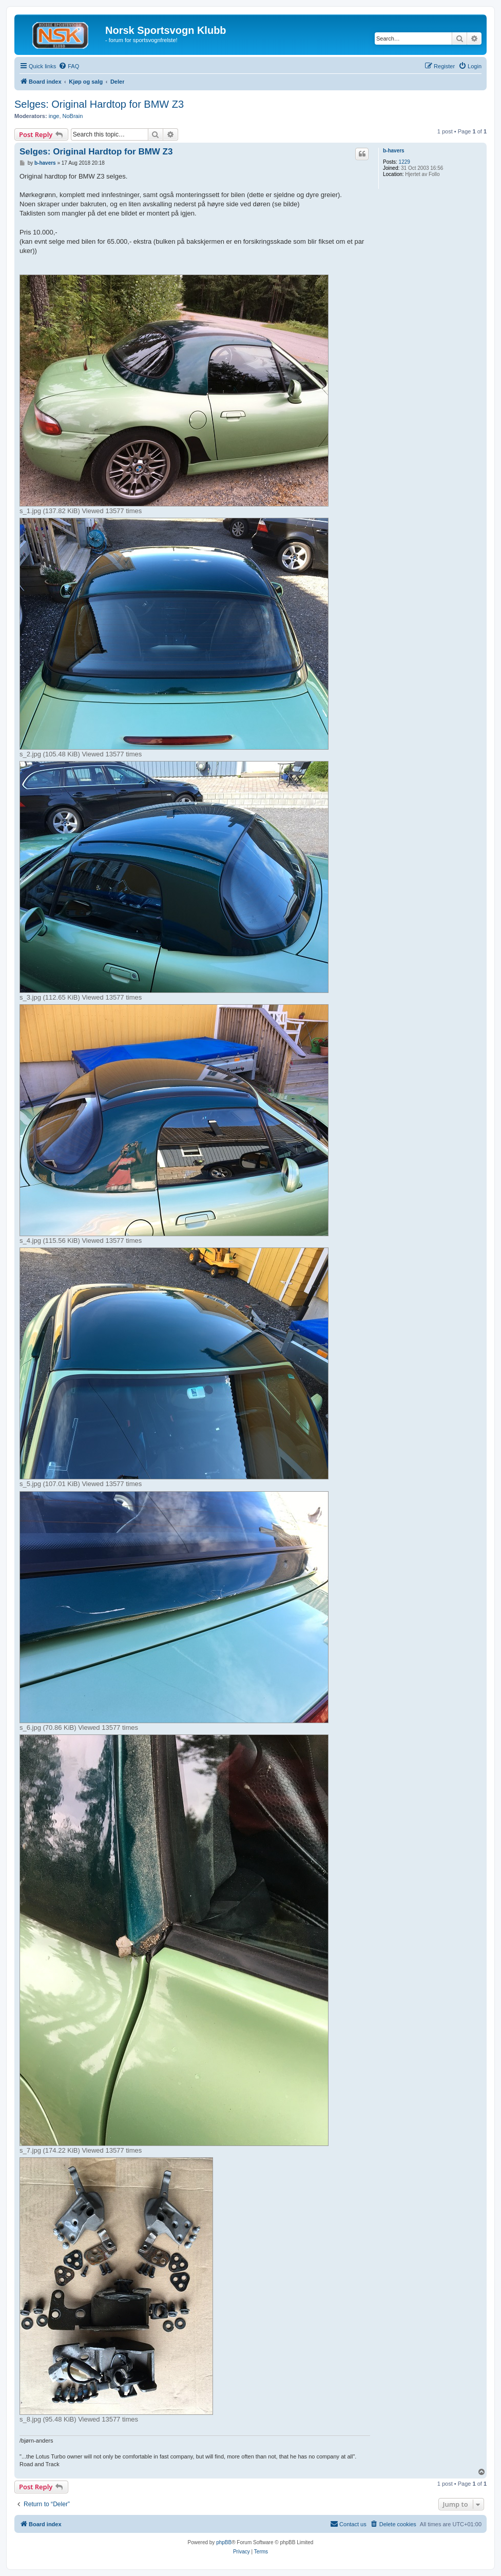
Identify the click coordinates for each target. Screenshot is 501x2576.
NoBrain (73, 116)
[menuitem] (69, 66)
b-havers (393, 150)
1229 (404, 162)
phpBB (224, 2542)
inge (54, 116)
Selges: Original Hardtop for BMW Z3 (99, 104)
